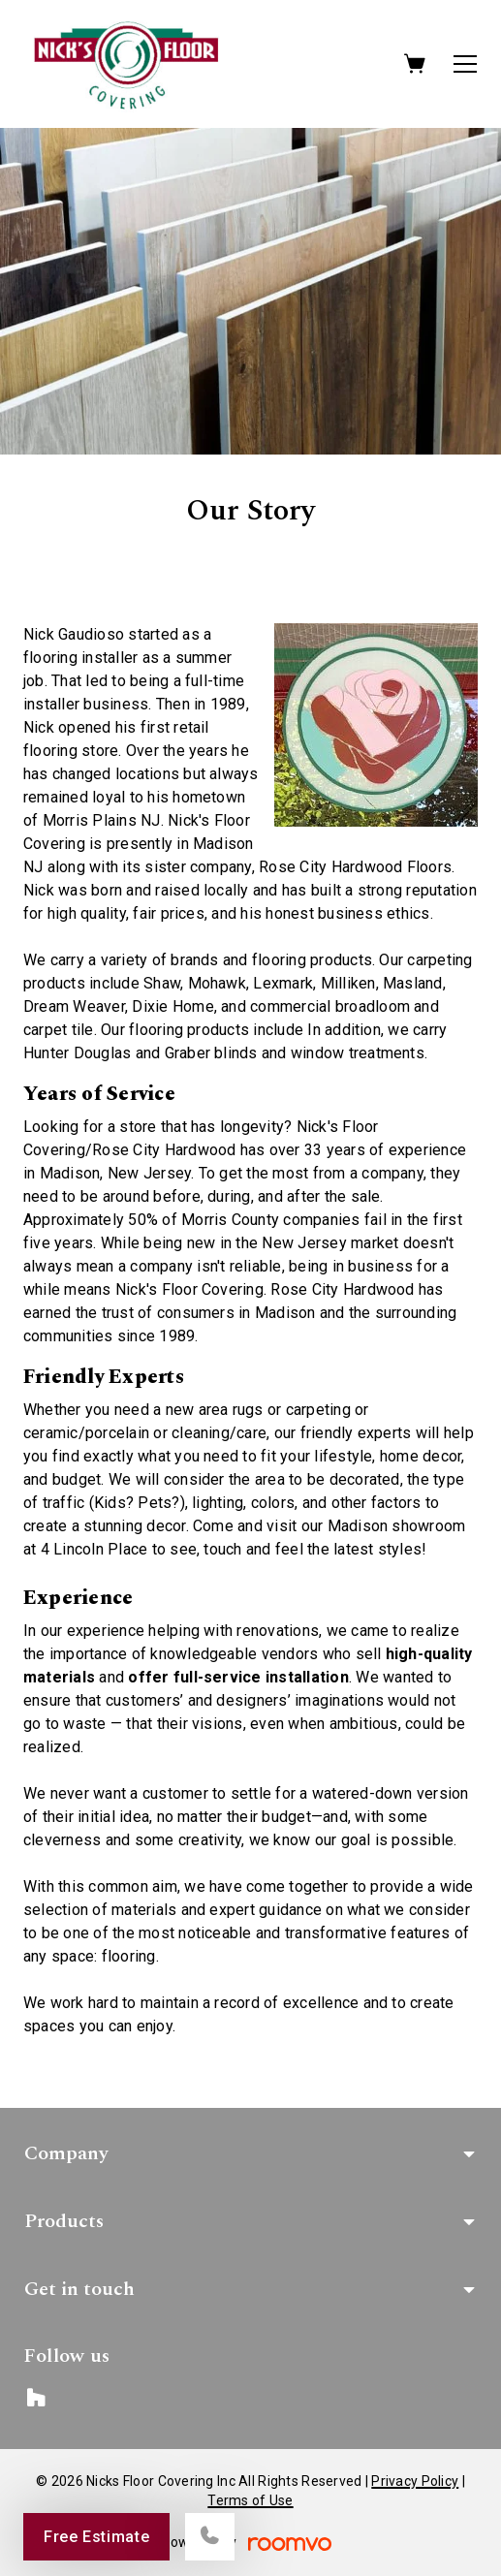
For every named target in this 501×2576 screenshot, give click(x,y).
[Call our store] (210, 2536)
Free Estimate (96, 2537)
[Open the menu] (465, 64)
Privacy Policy (414, 2481)
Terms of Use (250, 2500)
